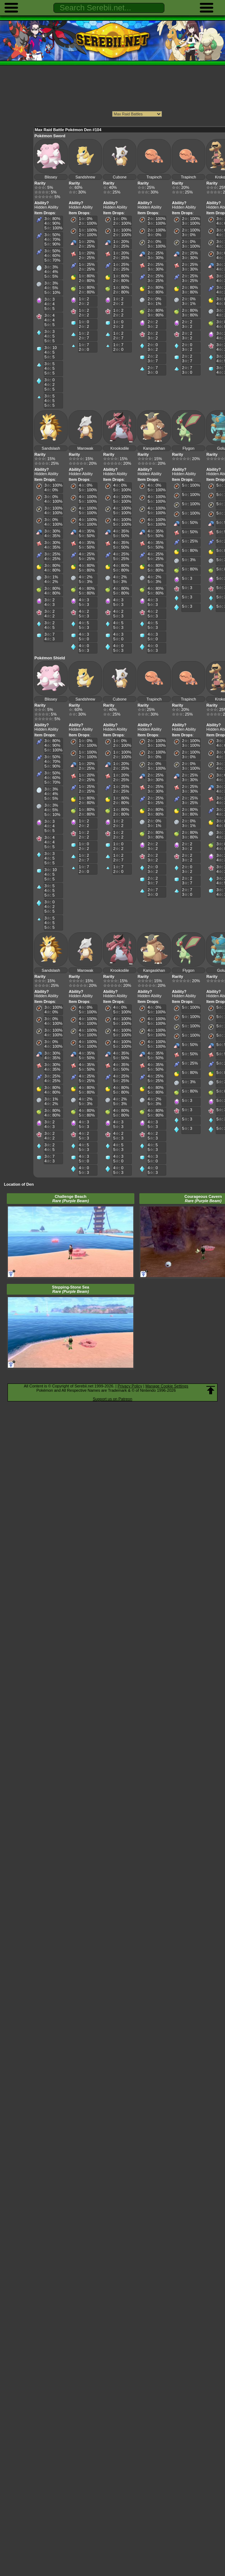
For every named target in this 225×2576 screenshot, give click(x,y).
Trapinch (154, 177)
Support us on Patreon (112, 1399)
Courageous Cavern (203, 1198)
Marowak (85, 448)
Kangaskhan (154, 448)
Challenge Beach (70, 1198)
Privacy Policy (130, 1386)
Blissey (51, 177)
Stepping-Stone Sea (70, 1289)
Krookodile (119, 448)
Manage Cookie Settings (166, 1386)
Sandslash (51, 448)
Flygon (188, 448)
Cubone (120, 177)
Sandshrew (85, 177)
